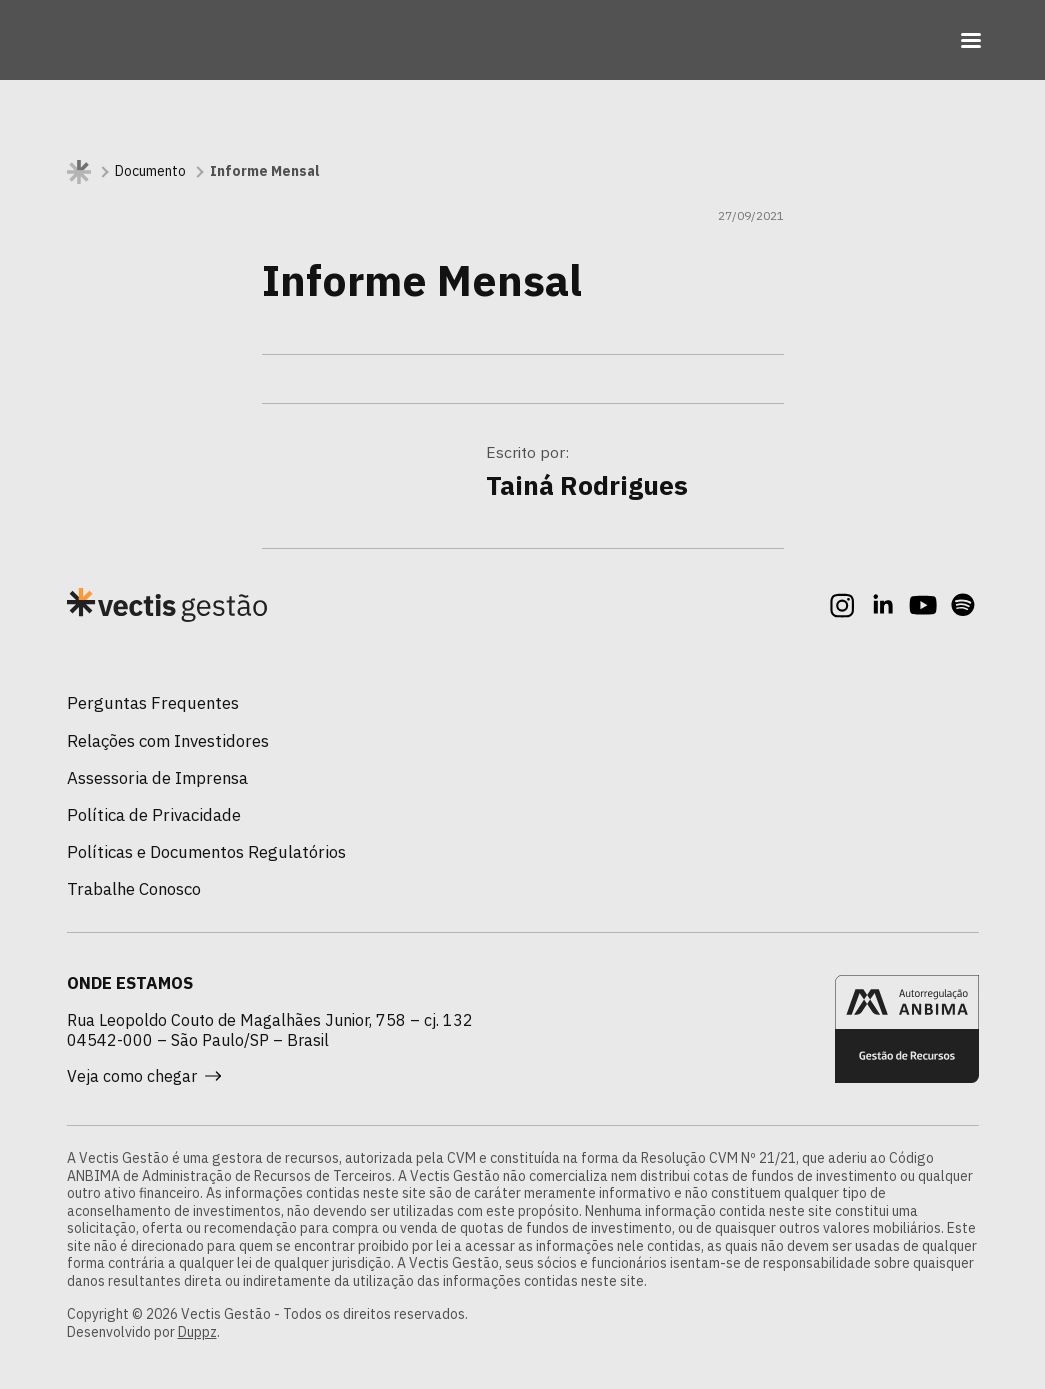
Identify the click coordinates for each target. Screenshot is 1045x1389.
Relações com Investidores (168, 741)
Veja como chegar (144, 1076)
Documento (150, 171)
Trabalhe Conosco (134, 889)
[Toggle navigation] (971, 40)
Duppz (197, 1332)
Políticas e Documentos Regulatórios (206, 852)
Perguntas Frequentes (153, 703)
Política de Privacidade (154, 815)
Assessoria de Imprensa (157, 778)
